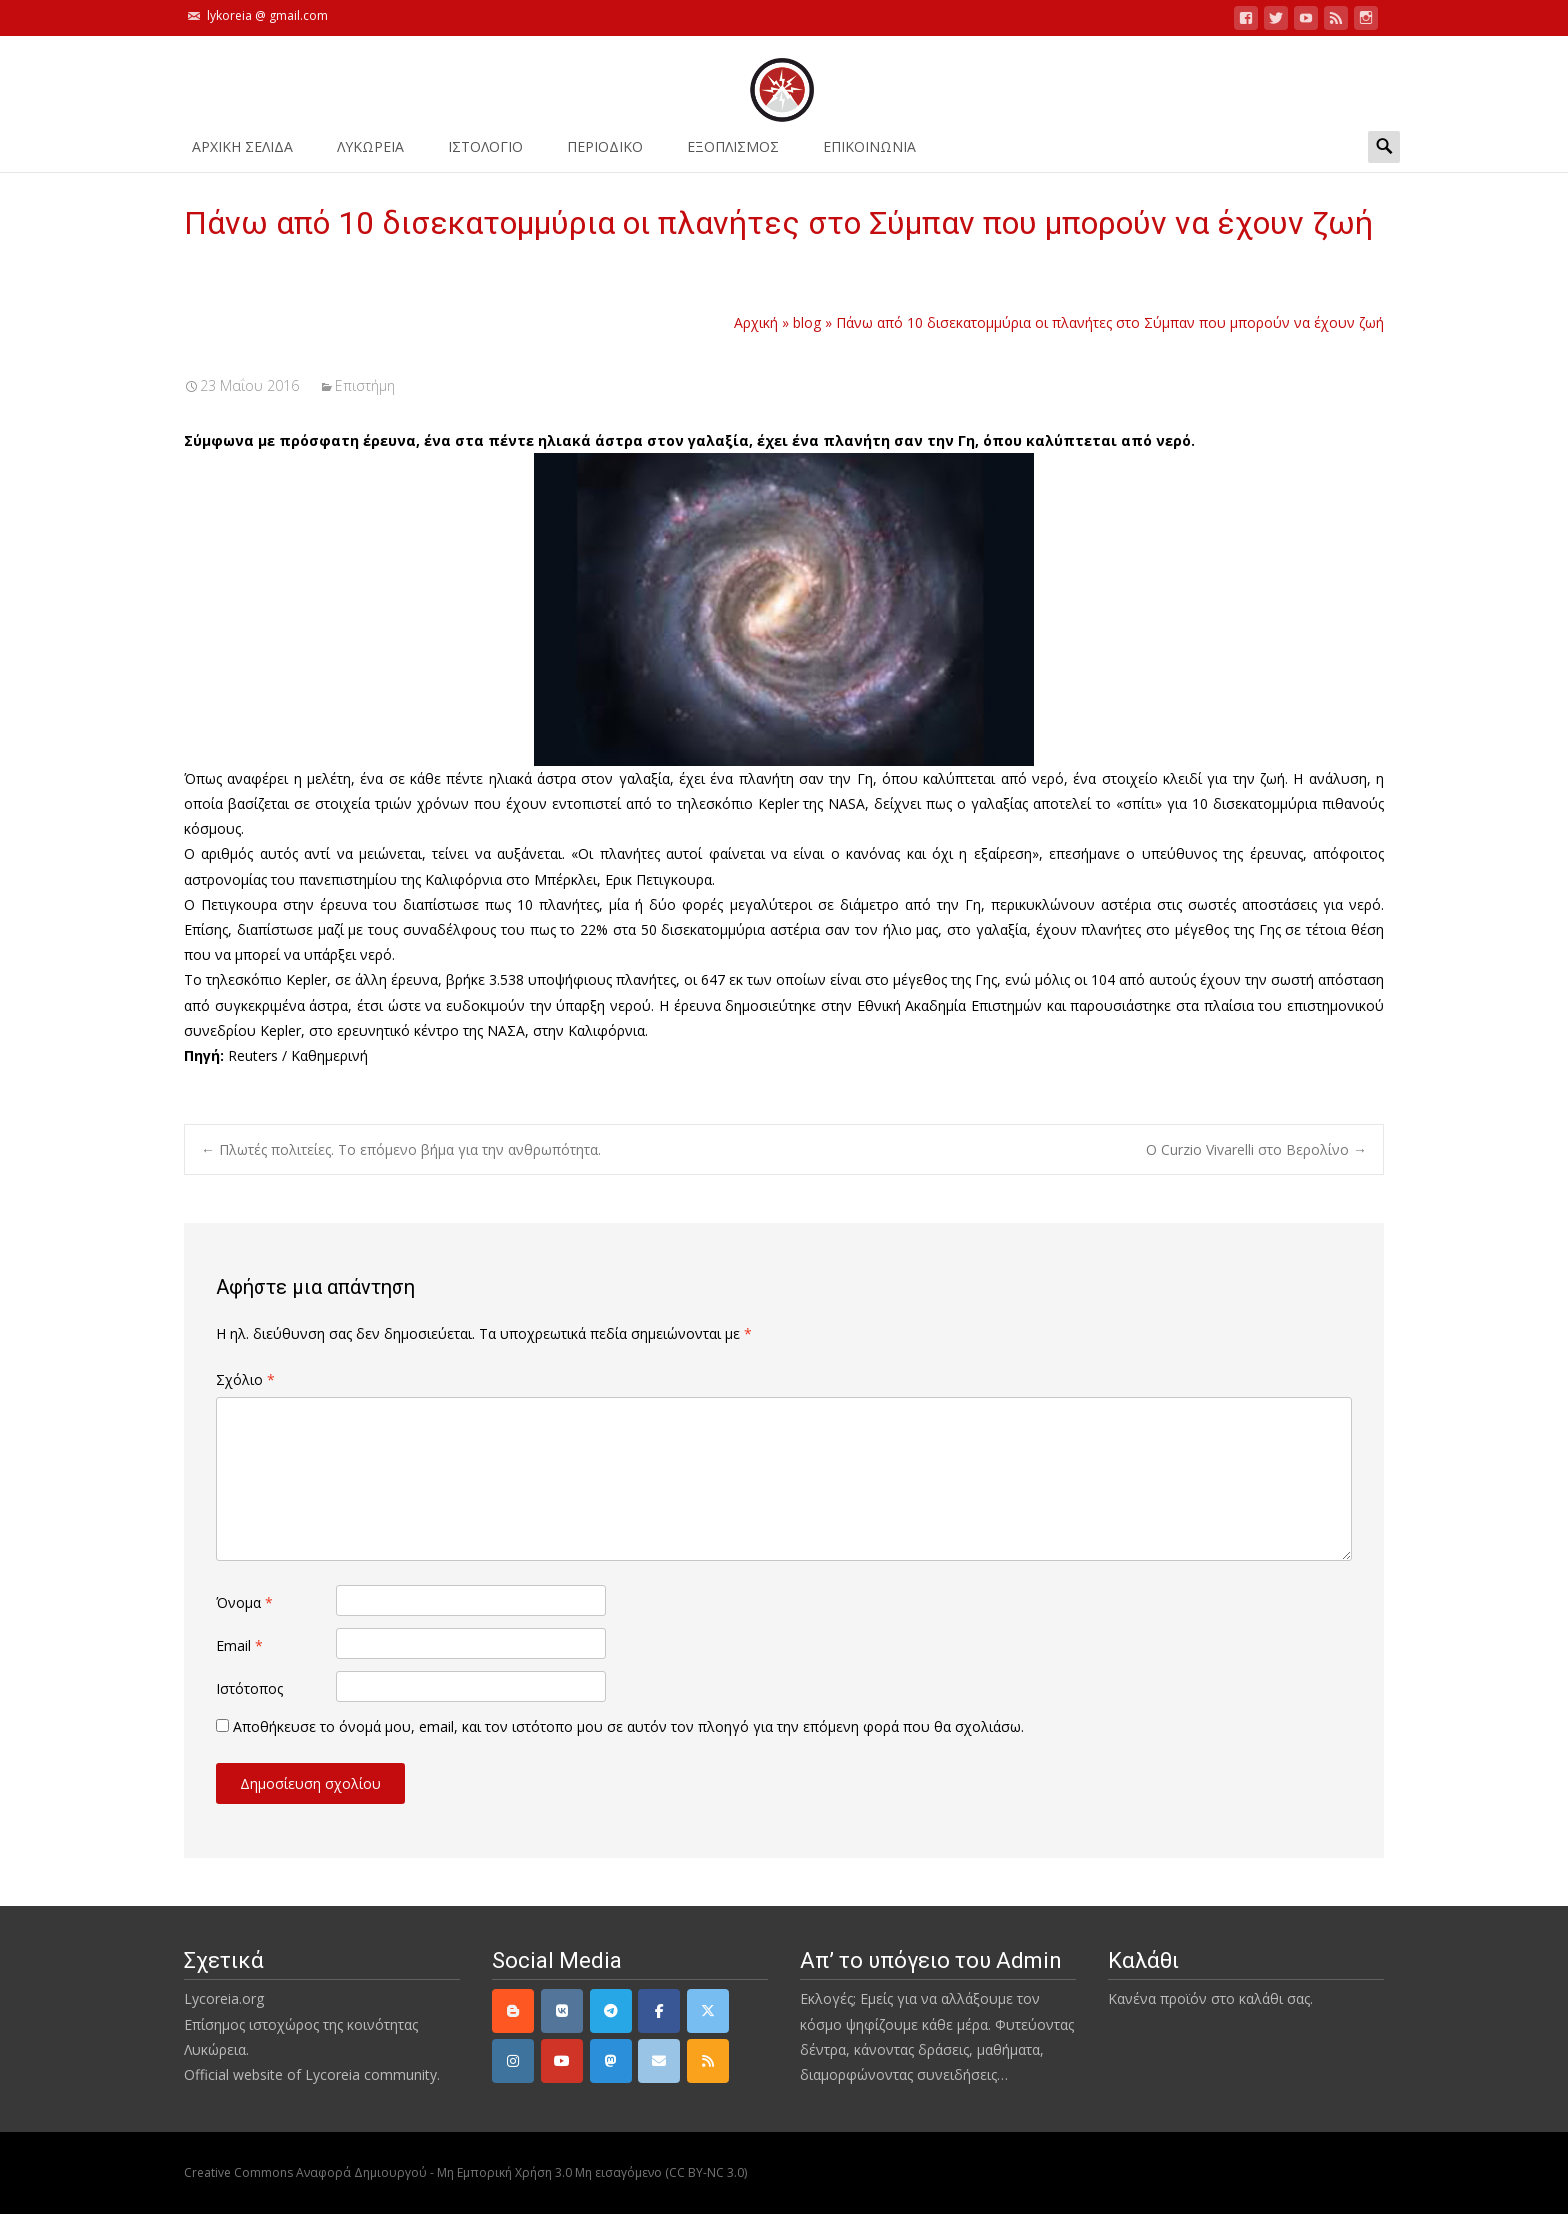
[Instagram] (513, 2061)
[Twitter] (708, 2011)
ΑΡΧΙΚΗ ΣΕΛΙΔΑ (242, 153)
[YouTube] (562, 2061)
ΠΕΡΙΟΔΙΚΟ (605, 153)
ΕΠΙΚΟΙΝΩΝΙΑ (869, 153)
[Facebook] (659, 2011)
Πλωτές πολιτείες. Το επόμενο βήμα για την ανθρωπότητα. (401, 1149)
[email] (659, 2061)
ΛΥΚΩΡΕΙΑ (370, 153)
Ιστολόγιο (485, 153)
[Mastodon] (611, 2061)
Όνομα (244, 1602)
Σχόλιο (245, 1379)
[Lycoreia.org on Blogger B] (513, 2011)
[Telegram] (611, 2011)
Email (239, 1645)
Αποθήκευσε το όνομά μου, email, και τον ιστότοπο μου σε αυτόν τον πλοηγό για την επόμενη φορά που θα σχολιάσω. (628, 1726)
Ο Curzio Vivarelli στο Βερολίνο (1256, 1149)
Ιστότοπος (249, 1688)
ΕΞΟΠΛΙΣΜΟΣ (733, 153)
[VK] (562, 2011)
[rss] (708, 2061)
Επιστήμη (365, 385)
